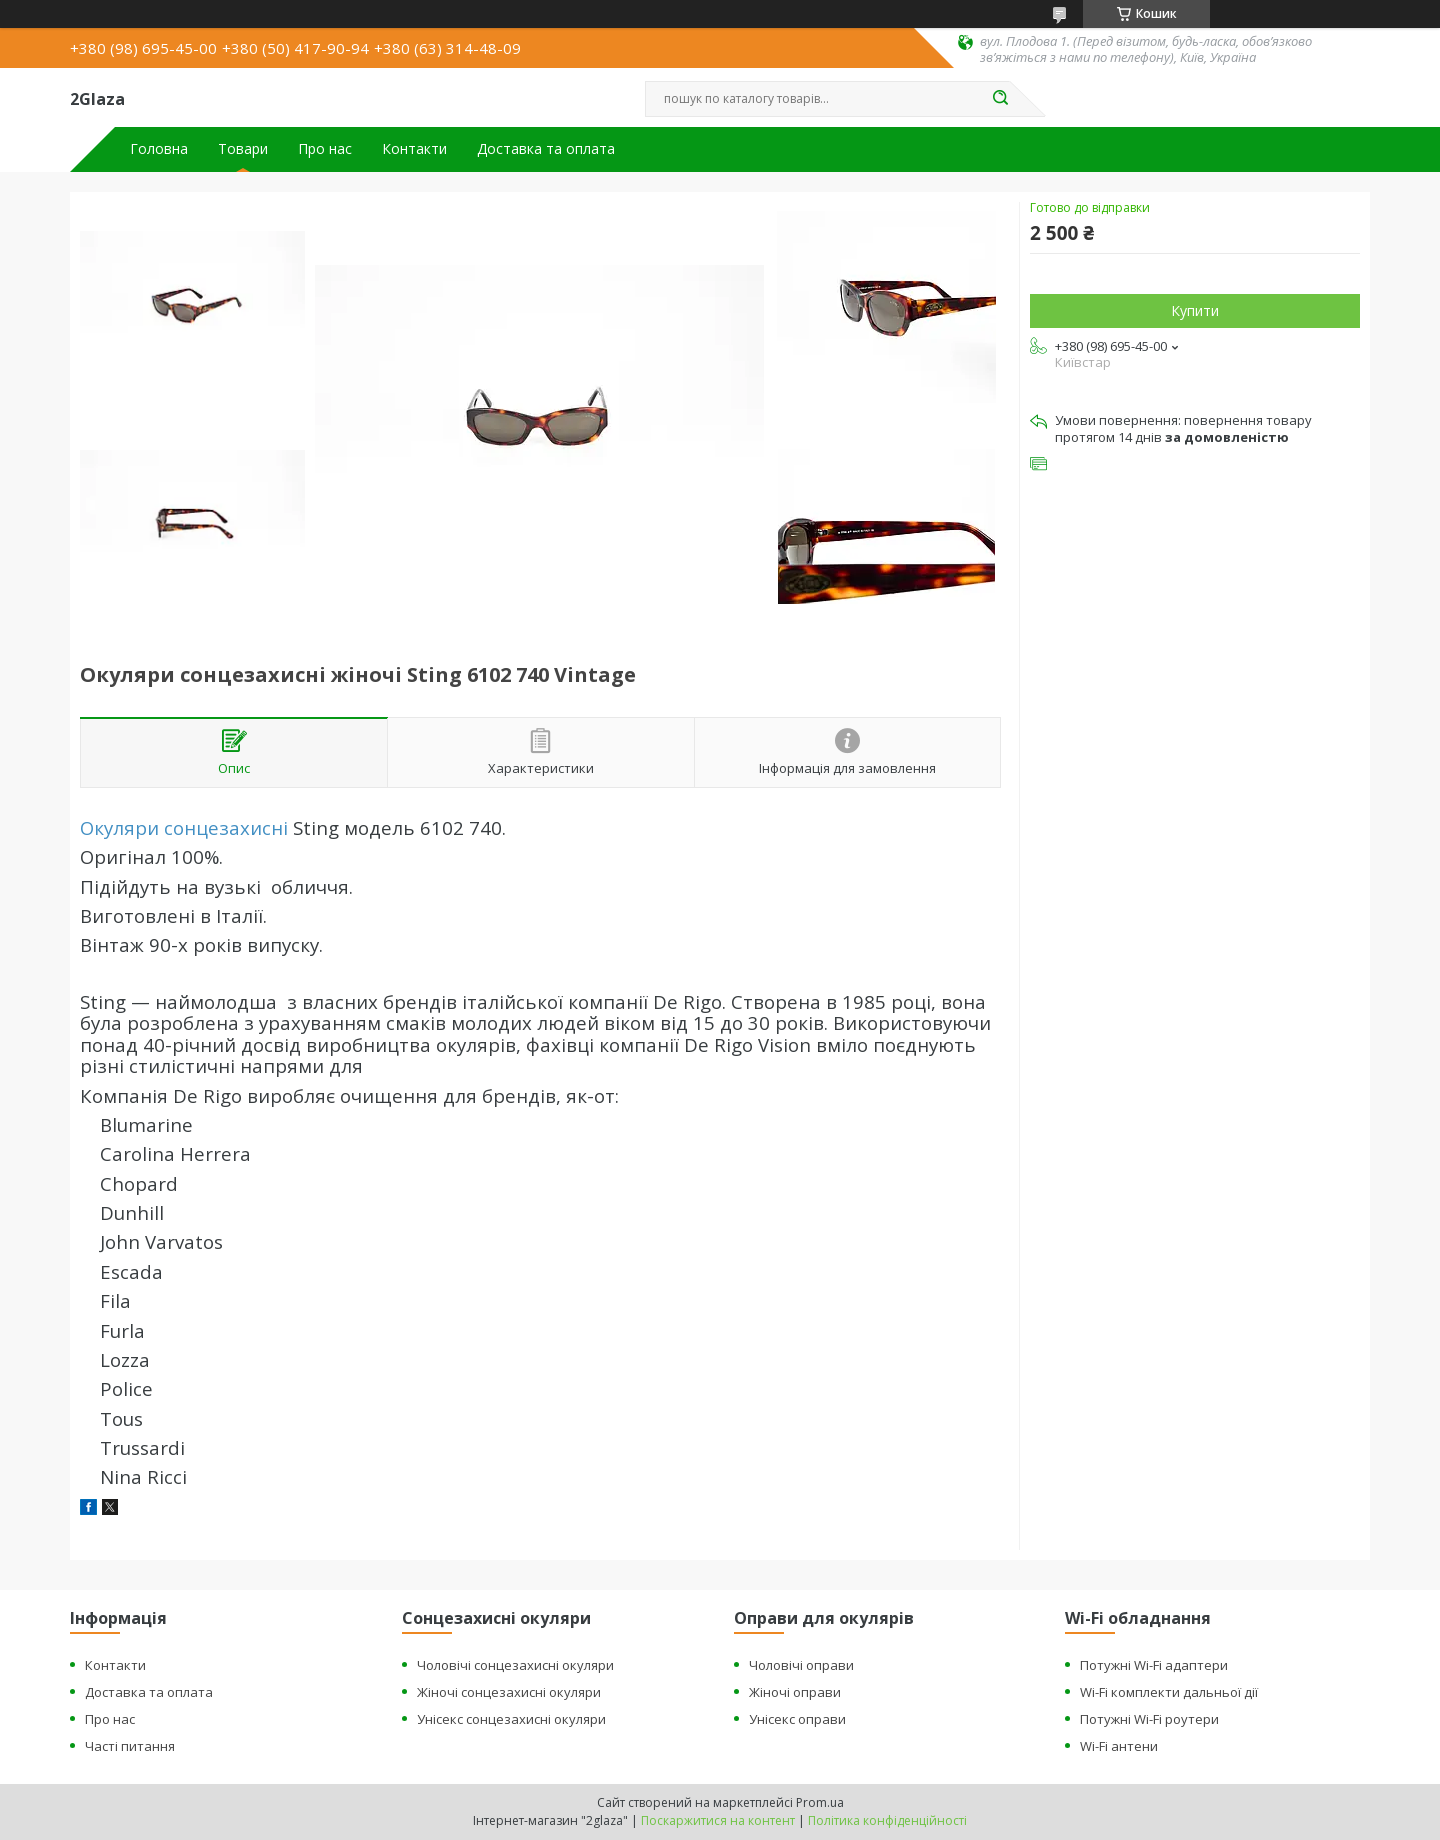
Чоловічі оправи (801, 1665)
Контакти (414, 149)
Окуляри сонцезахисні (184, 827)
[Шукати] (1000, 99)
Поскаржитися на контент (718, 1820)
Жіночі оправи (795, 1692)
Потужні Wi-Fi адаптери (1154, 1665)
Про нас (325, 149)
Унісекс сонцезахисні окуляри (511, 1719)
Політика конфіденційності (887, 1820)
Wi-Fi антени (1119, 1746)
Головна (159, 149)
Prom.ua (820, 1802)
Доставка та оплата (546, 149)
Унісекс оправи (797, 1719)
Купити (1195, 310)
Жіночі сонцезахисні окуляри (509, 1692)
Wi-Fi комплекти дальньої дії (1169, 1692)
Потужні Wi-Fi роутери (1149, 1719)
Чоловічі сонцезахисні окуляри (515, 1665)
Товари (243, 149)
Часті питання (130, 1746)
